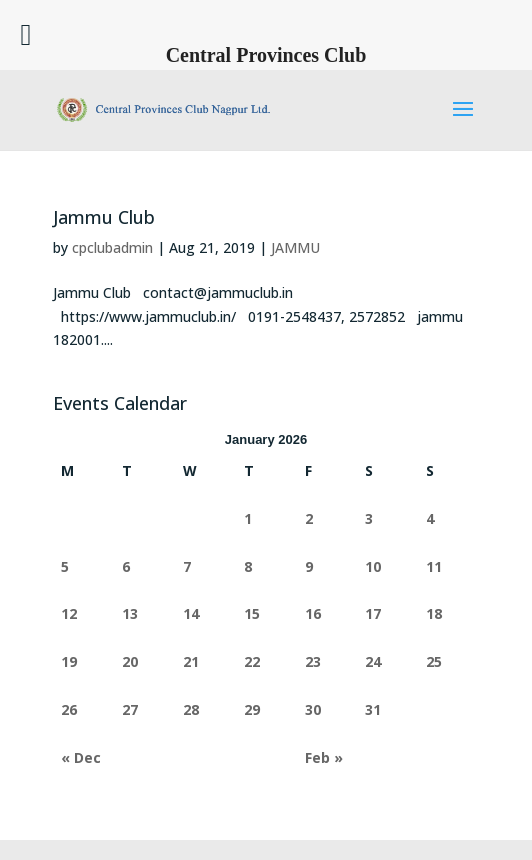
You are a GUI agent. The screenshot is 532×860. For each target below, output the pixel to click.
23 (313, 661)
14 (191, 613)
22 (252, 661)
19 (69, 661)
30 (313, 709)
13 (130, 613)
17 (373, 613)
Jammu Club (104, 217)
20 (130, 661)
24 (373, 661)
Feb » (324, 757)
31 (373, 709)
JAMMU (295, 247)
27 (130, 709)
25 (434, 661)
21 (191, 661)
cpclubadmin (112, 247)
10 (373, 566)
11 (434, 566)
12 (69, 613)
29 (252, 709)
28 (191, 709)
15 (252, 613)
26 (69, 709)
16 (313, 613)
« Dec (81, 757)
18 (434, 613)
